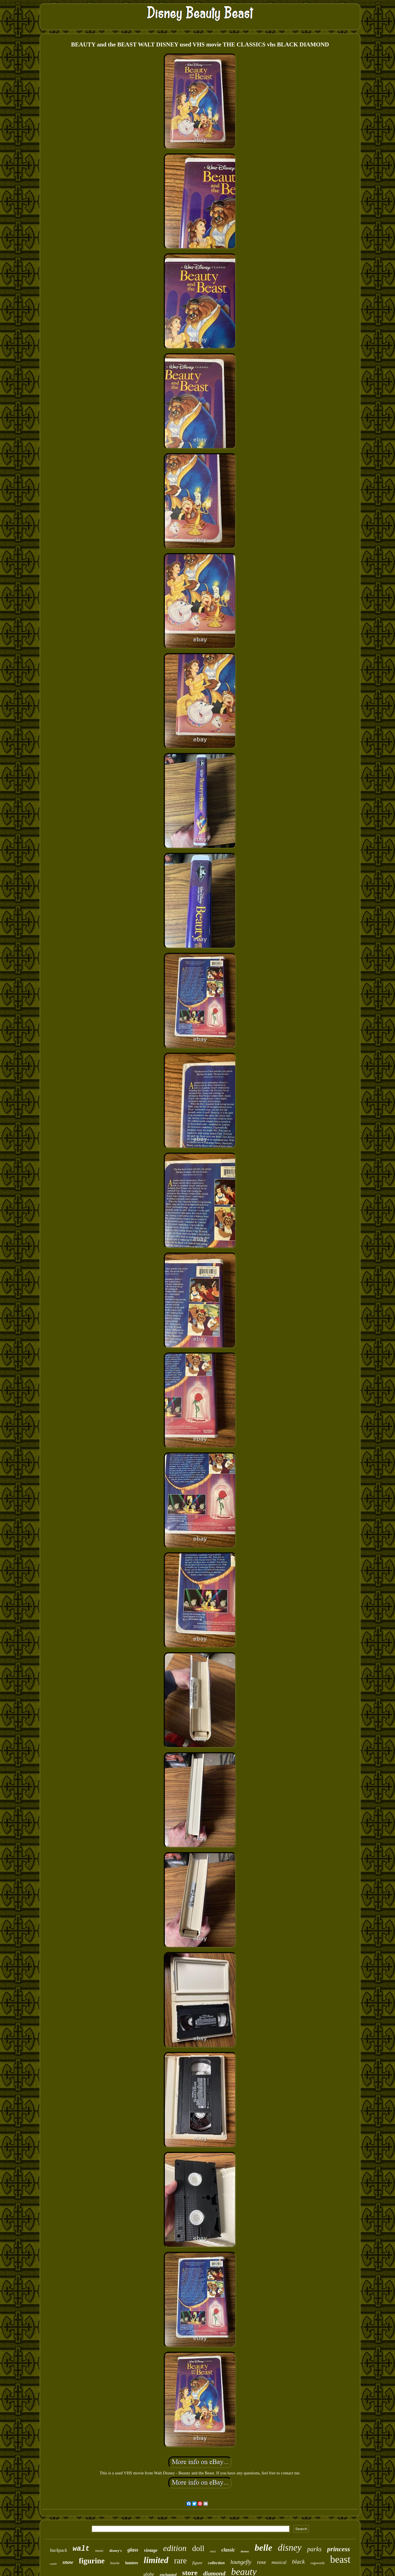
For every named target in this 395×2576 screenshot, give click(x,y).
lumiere (131, 2563)
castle (53, 2563)
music (99, 2550)
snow (67, 2562)
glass (132, 2550)
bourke (115, 2563)
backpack (58, 2550)
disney (289, 2548)
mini (213, 2551)
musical (278, 2562)
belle (263, 2548)
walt (81, 2549)
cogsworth (317, 2563)
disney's (115, 2550)
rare (180, 2560)
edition (175, 2548)
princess (338, 2549)
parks (314, 2549)
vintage (151, 2550)
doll (198, 2548)
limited (156, 2560)
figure (197, 2563)
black (298, 2561)
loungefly (240, 2562)
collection (216, 2563)
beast (340, 2559)
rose (261, 2562)
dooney (245, 2551)
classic (228, 2550)
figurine (92, 2561)
